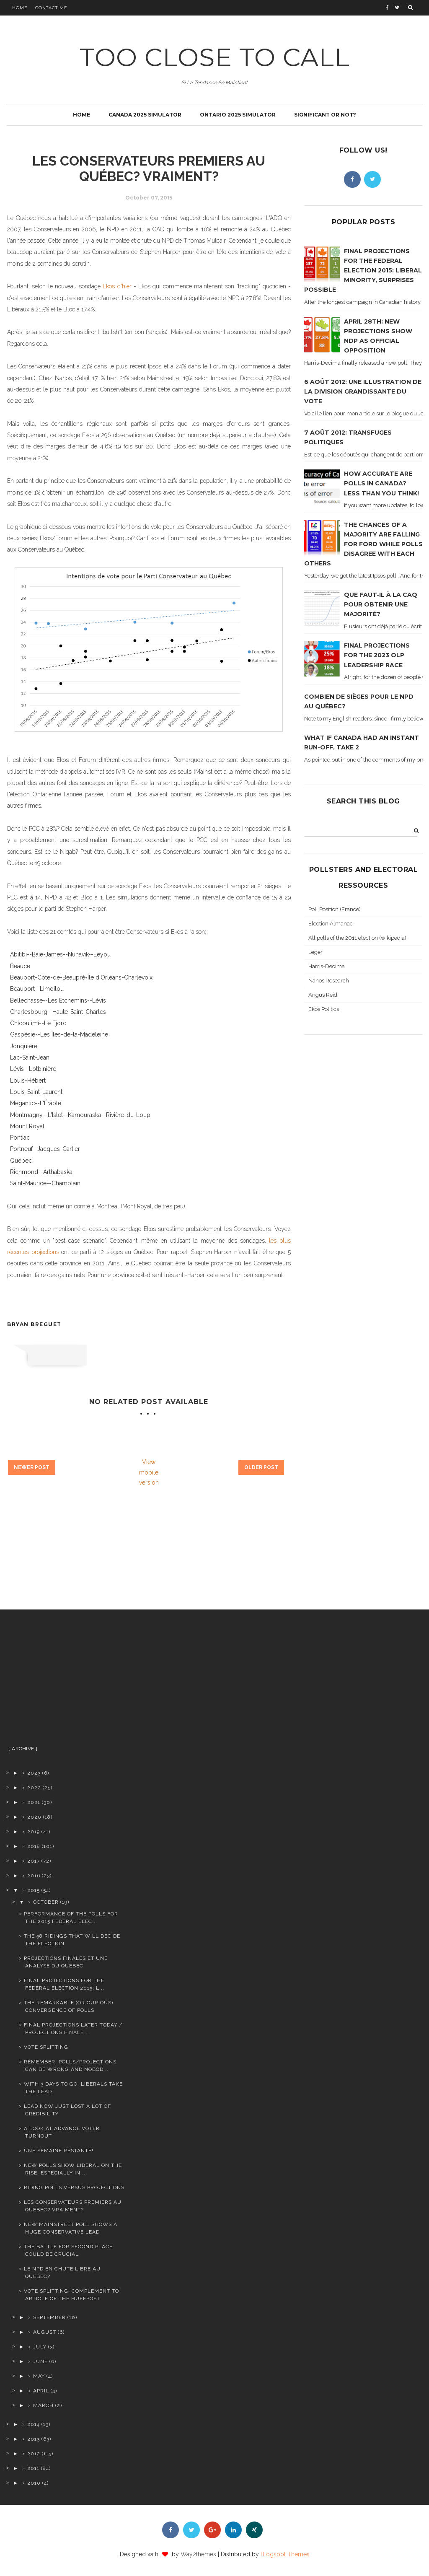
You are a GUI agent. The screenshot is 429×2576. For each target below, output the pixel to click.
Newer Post (31, 1467)
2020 (34, 1817)
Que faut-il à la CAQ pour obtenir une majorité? (380, 604)
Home (20, 7)
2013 (33, 2439)
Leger (315, 952)
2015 (33, 1890)
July (40, 2347)
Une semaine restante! (58, 2151)
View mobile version (149, 1472)
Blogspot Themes (285, 2554)
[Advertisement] (66, 1680)
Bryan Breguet (34, 1324)
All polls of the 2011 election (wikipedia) (357, 938)
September (49, 2317)
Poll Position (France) (334, 909)
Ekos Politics (323, 1009)
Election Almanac (330, 923)
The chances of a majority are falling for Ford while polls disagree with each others (363, 544)
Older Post (261, 1467)
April (41, 2391)
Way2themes (198, 2554)
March (43, 2405)
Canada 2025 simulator (145, 114)
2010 (34, 2483)
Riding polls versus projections (74, 2187)
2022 (34, 1788)
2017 (33, 1861)
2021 (33, 1802)
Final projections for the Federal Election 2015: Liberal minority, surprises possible (363, 270)
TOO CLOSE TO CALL (215, 57)
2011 (33, 2468)
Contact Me (51, 7)
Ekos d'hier (117, 286)
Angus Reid (322, 995)
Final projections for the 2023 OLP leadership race (377, 655)
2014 (33, 2424)
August (44, 2332)
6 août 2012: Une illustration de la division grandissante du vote (362, 391)
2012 (33, 2454)
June (40, 2361)
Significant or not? (325, 114)
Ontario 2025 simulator (238, 114)
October (46, 1902)
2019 (33, 1832)
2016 (33, 1876)
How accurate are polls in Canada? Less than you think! (381, 483)
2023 (34, 1773)
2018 (33, 1846)
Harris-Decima (326, 966)
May (39, 2376)
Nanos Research (328, 980)
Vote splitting (46, 2047)
